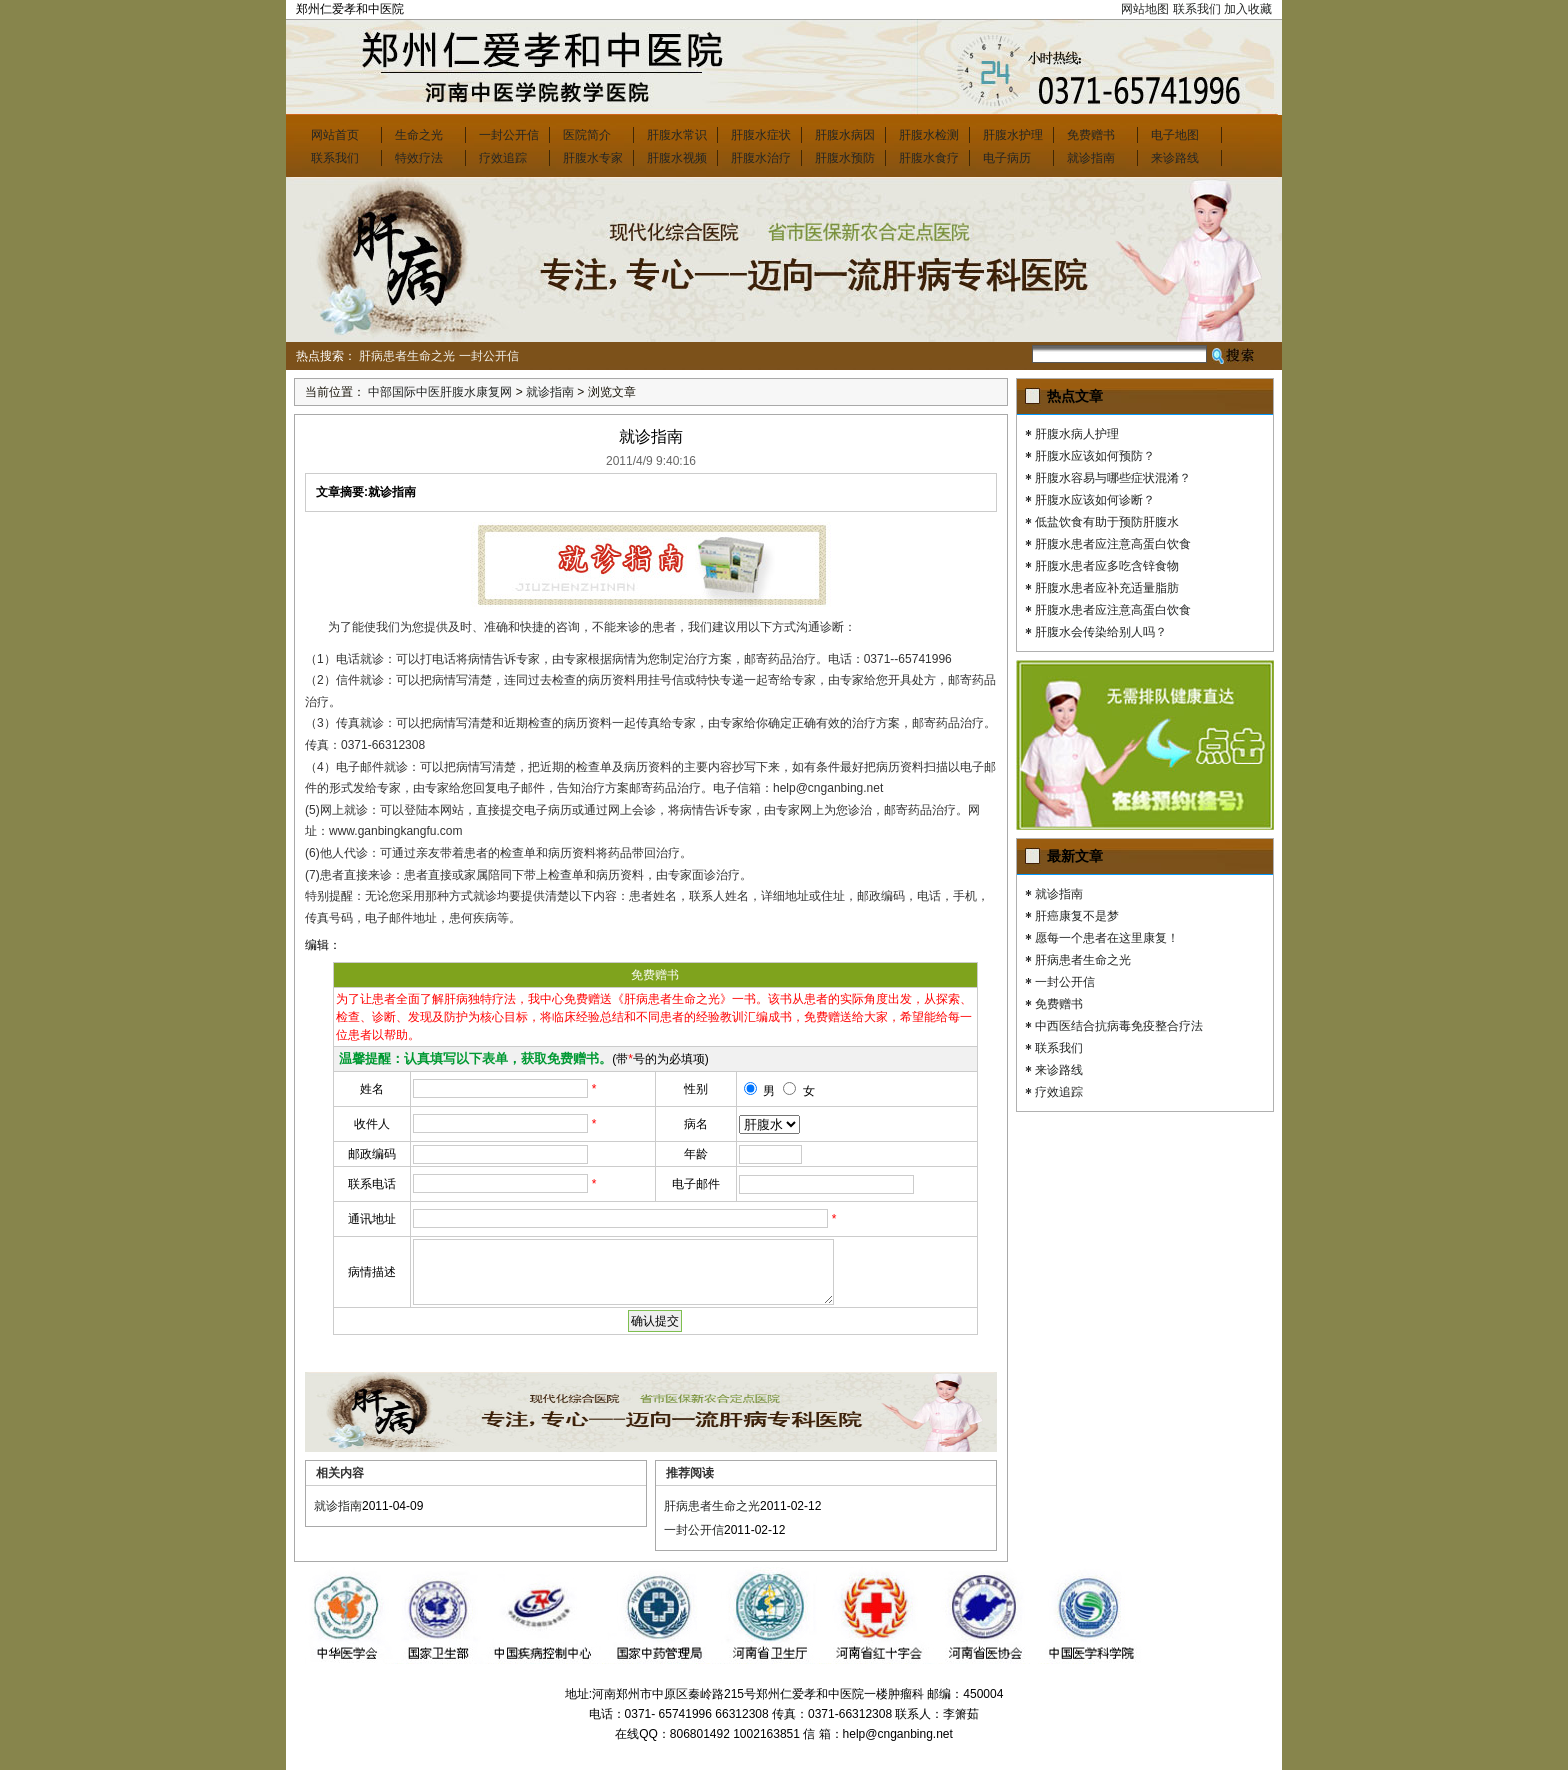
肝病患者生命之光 (407, 356)
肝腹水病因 (845, 135)
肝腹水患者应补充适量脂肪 (1107, 588)
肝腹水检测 (929, 135)
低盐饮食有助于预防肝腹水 (1107, 522)
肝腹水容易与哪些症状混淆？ (1113, 478)
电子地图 (1175, 135)
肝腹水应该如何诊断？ (1095, 500)
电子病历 (1007, 158)
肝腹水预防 (845, 158)
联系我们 (1197, 9)
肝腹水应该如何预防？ (1095, 456)
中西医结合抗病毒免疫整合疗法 (1119, 1026)
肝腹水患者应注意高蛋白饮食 (1113, 544)
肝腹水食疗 (929, 158)
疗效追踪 (503, 158)
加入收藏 (1248, 9)
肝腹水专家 (593, 158)
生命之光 (419, 135)
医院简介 (587, 135)
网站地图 (1145, 9)
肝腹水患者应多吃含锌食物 (1107, 566)
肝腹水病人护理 (1077, 434)
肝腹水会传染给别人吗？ (1101, 632)
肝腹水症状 (761, 135)
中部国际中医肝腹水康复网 (440, 392)
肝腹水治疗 (761, 158)
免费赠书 (1091, 135)
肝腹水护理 (1013, 135)
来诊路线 (1175, 158)
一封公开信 (509, 135)
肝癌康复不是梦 (1077, 916)
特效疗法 (419, 158)
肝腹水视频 (677, 158)
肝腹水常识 (677, 135)
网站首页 (335, 135)
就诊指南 (1091, 158)
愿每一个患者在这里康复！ (1107, 938)
